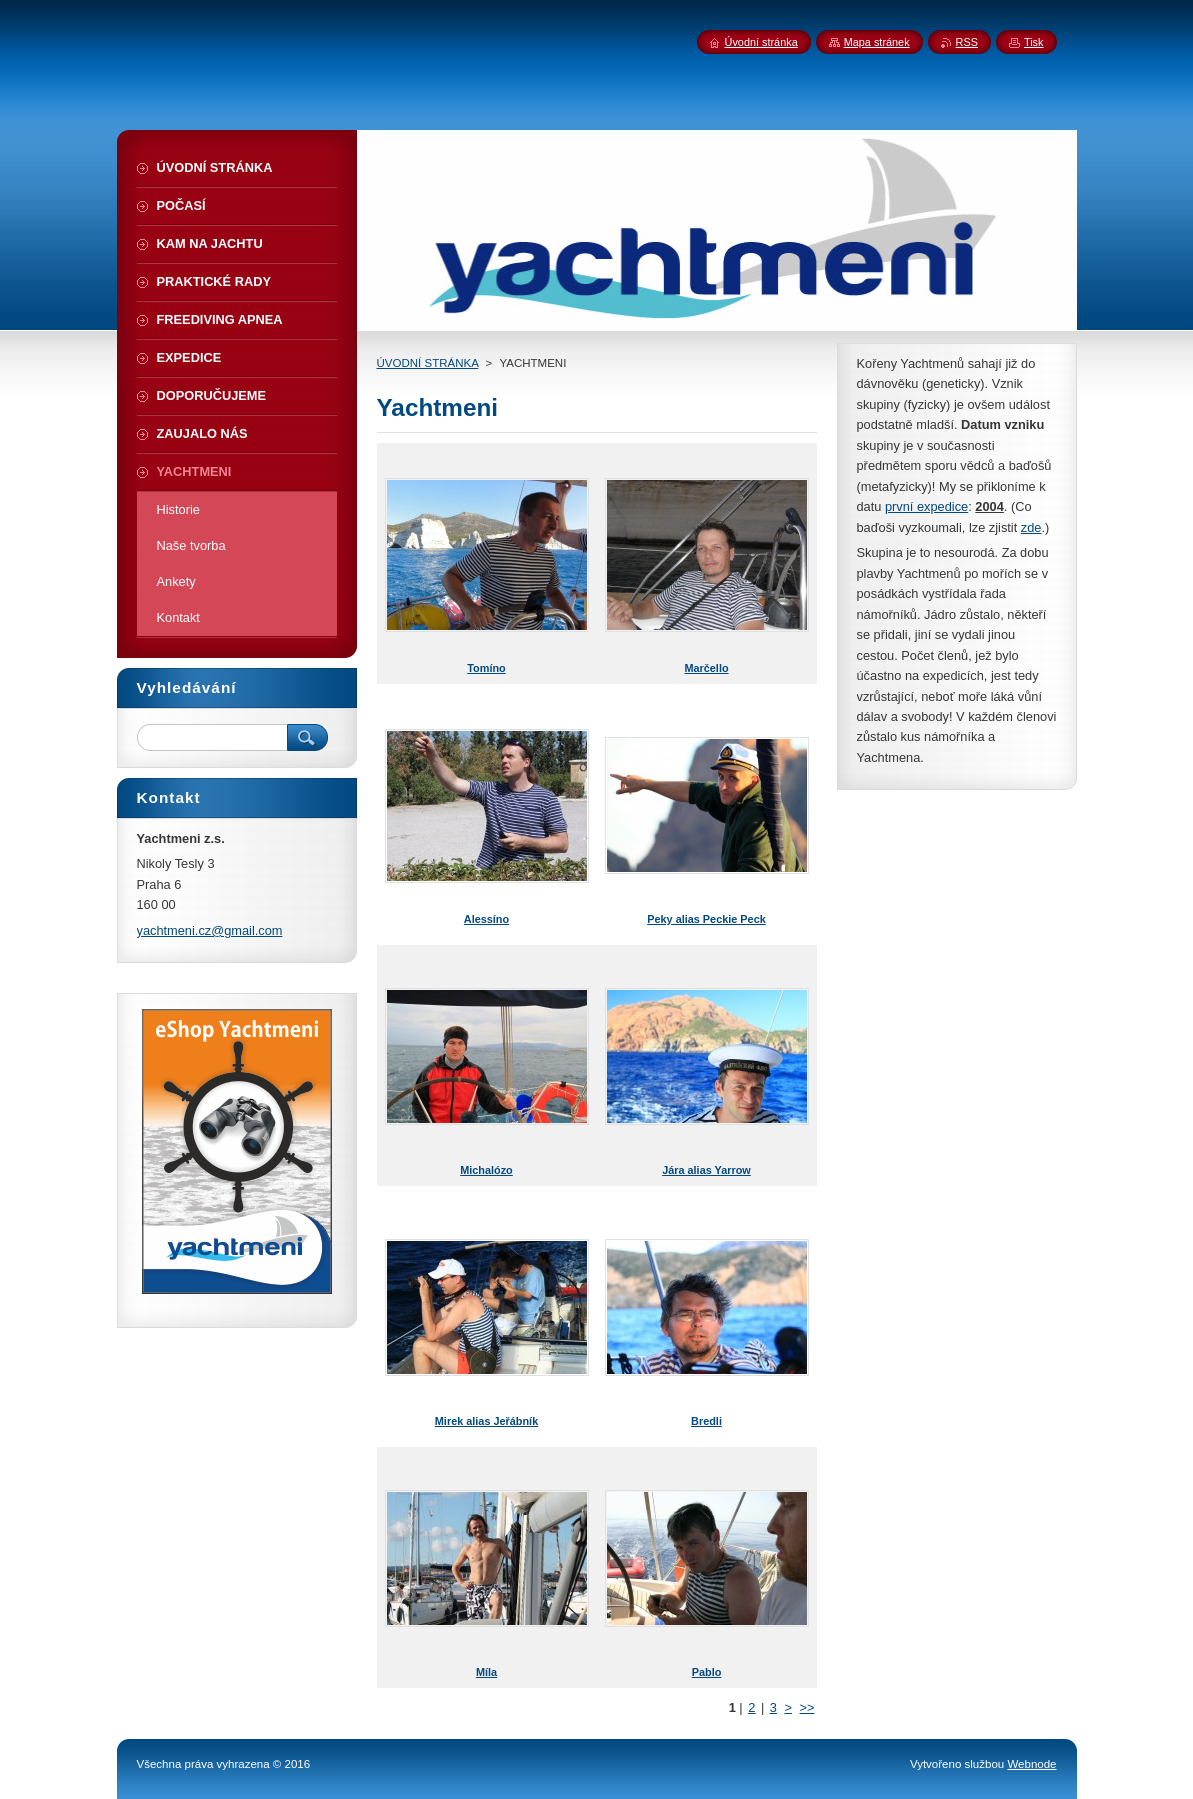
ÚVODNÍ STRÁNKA (428, 363)
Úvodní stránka (761, 42)
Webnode (1031, 1764)
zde (1031, 527)
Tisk (1034, 42)
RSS (967, 42)
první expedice (926, 506)
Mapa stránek (877, 42)
